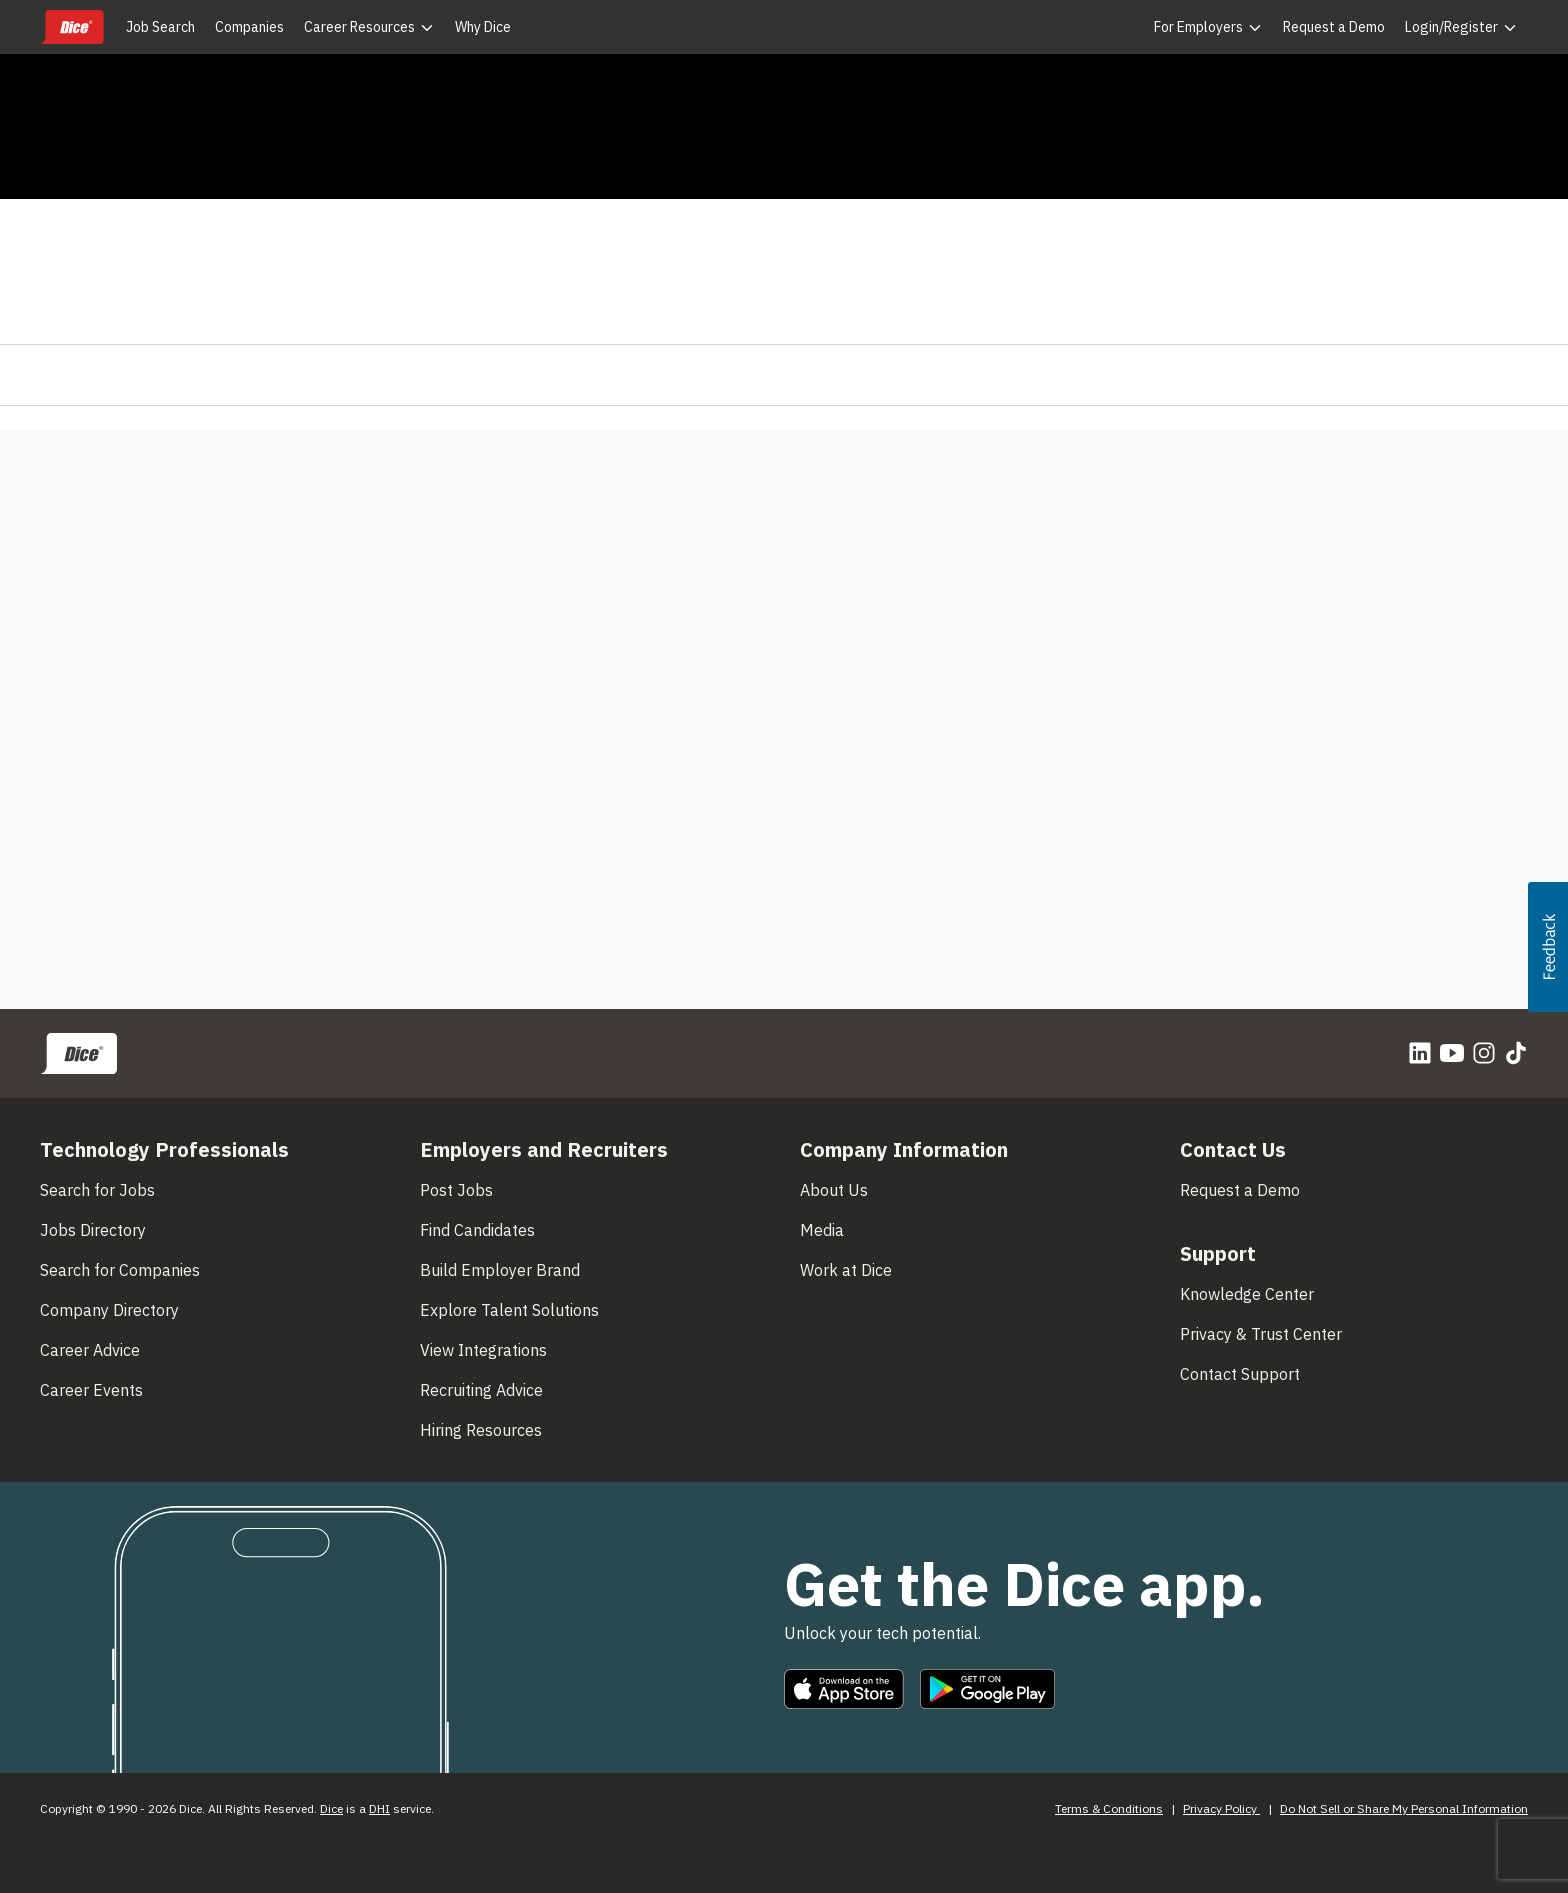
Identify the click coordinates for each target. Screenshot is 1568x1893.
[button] (1548, 947)
